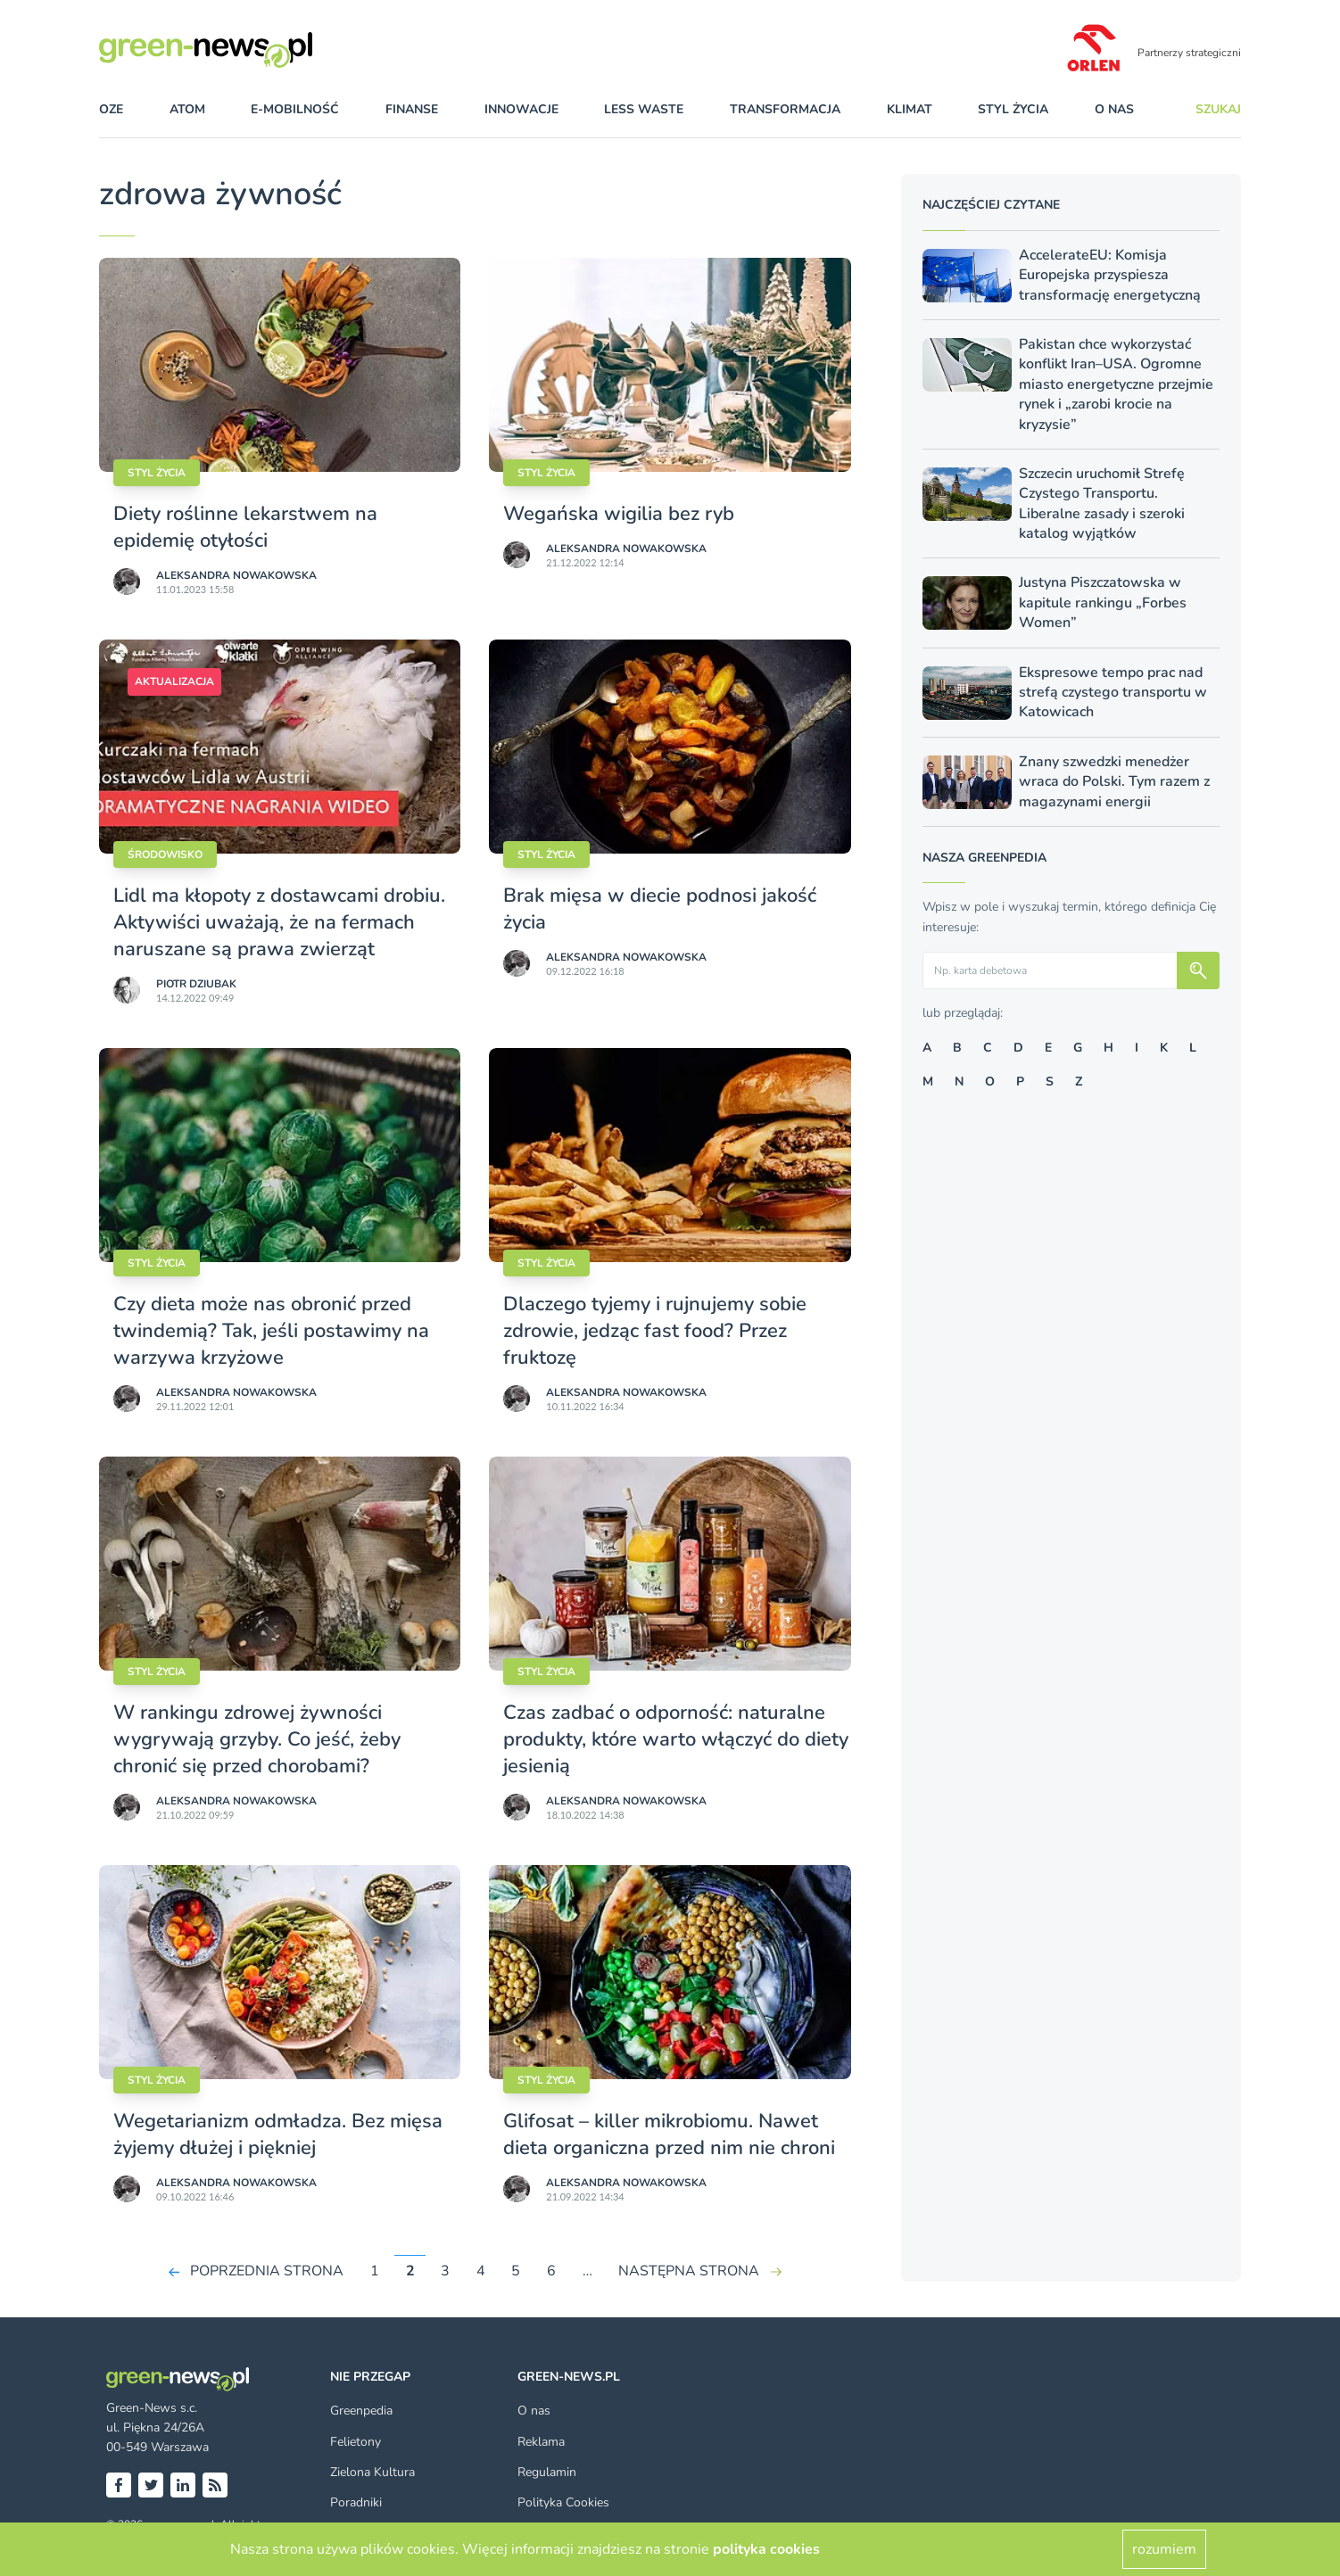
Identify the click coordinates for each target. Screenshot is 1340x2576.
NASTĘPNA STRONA (688, 2271)
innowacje (521, 109)
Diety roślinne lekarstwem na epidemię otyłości (245, 527)
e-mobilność (295, 109)
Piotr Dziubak (196, 984)
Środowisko (165, 854)
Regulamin (546, 2472)
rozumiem (1164, 2549)
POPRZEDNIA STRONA (266, 2271)
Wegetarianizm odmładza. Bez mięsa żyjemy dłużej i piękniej (278, 2134)
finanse (411, 109)
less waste (643, 109)
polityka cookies (766, 2549)
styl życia (1013, 109)
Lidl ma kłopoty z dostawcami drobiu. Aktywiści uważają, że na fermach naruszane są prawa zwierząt (279, 922)
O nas (1114, 109)
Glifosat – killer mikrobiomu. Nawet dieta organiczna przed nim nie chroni (669, 2134)
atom (187, 109)
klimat (909, 109)
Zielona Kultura (372, 2472)
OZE (111, 109)
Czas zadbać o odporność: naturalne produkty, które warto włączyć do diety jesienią (675, 1739)
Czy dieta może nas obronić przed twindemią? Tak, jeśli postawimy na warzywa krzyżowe (271, 1331)
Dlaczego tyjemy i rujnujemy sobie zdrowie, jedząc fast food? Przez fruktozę (654, 1331)
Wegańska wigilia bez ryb (621, 513)
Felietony (355, 2441)
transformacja (785, 109)
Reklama (541, 2441)
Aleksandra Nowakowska (236, 575)
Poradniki (356, 2502)
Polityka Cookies (563, 2502)
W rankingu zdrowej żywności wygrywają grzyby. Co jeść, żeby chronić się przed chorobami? (257, 1739)
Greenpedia (361, 2410)
